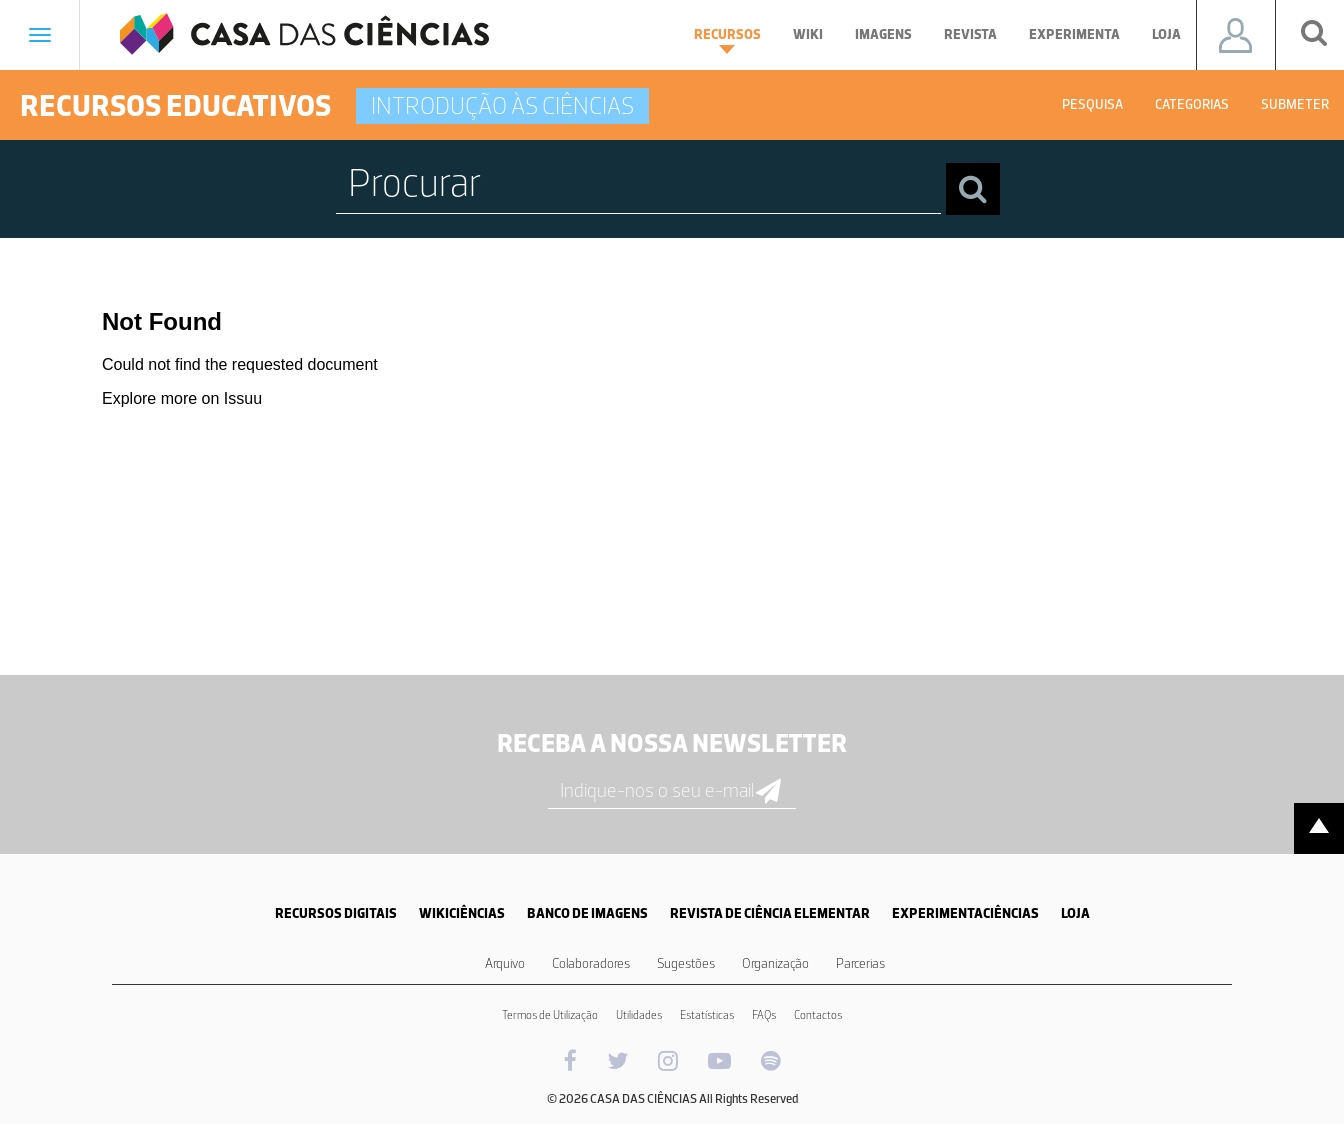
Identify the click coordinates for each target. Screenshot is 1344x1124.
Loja (1166, 34)
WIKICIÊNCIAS (462, 913)
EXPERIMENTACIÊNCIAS (965, 913)
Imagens (883, 34)
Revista (970, 34)
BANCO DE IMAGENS (587, 913)
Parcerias (860, 963)
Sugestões (686, 963)
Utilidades (639, 1015)
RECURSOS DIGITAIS (336, 913)
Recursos (727, 40)
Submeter (1295, 104)
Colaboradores (591, 963)
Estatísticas (707, 1015)
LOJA (1075, 913)
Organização (775, 963)
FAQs (764, 1015)
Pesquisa (1092, 104)
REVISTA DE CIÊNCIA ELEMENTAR (770, 913)
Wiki (808, 34)
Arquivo (505, 963)
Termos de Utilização (550, 1015)
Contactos (818, 1015)
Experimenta (1074, 34)
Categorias (1192, 104)
